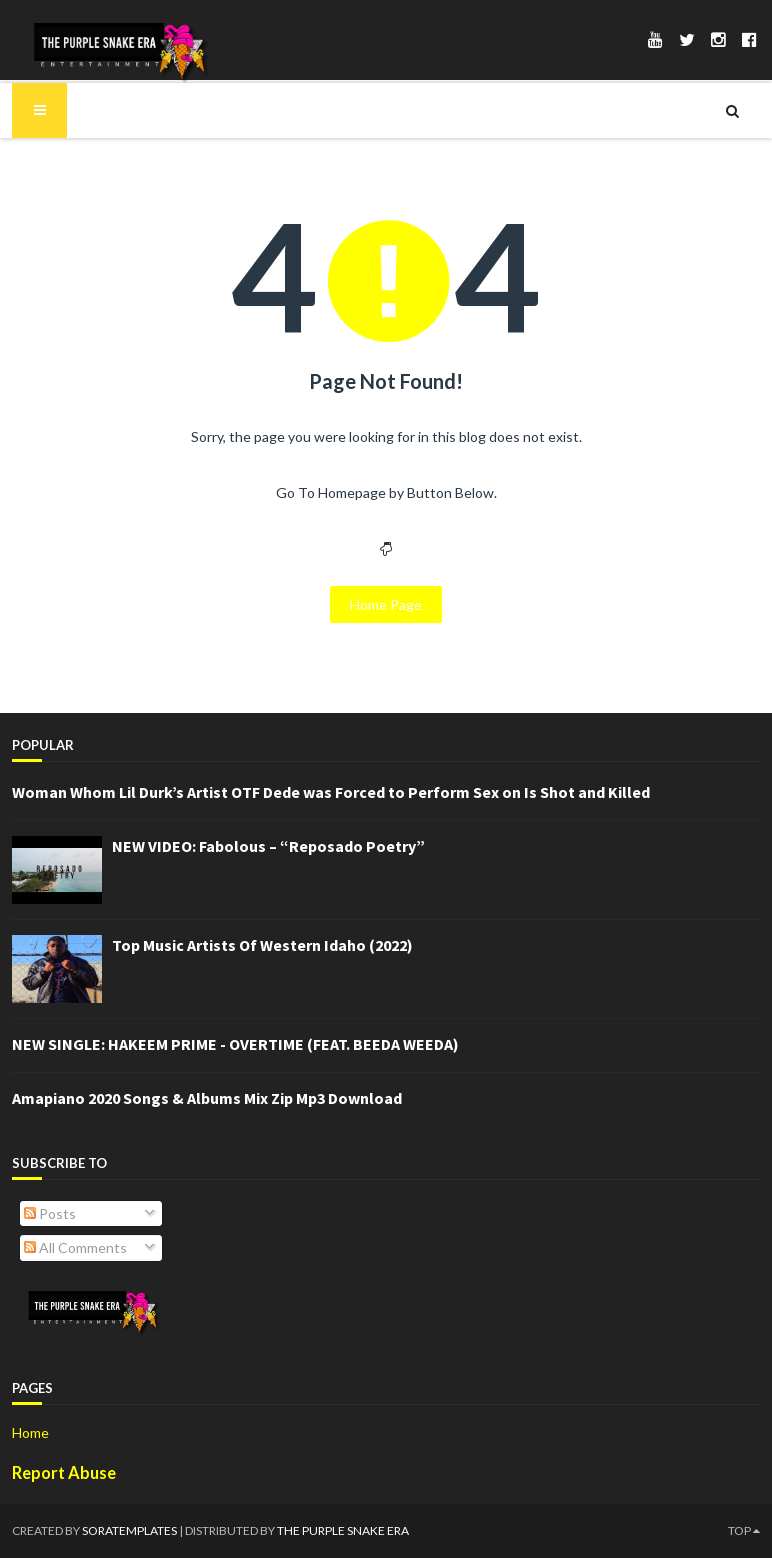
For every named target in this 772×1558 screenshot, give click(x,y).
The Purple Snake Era (343, 1530)
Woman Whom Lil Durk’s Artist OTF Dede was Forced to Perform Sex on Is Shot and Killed (331, 792)
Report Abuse (64, 1472)
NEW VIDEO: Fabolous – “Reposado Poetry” (268, 846)
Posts (50, 1213)
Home (30, 1432)
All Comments (75, 1247)
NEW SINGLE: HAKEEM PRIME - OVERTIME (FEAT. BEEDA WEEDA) (235, 1044)
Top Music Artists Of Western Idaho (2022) (262, 945)
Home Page (386, 604)
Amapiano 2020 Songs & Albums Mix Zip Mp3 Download (207, 1098)
